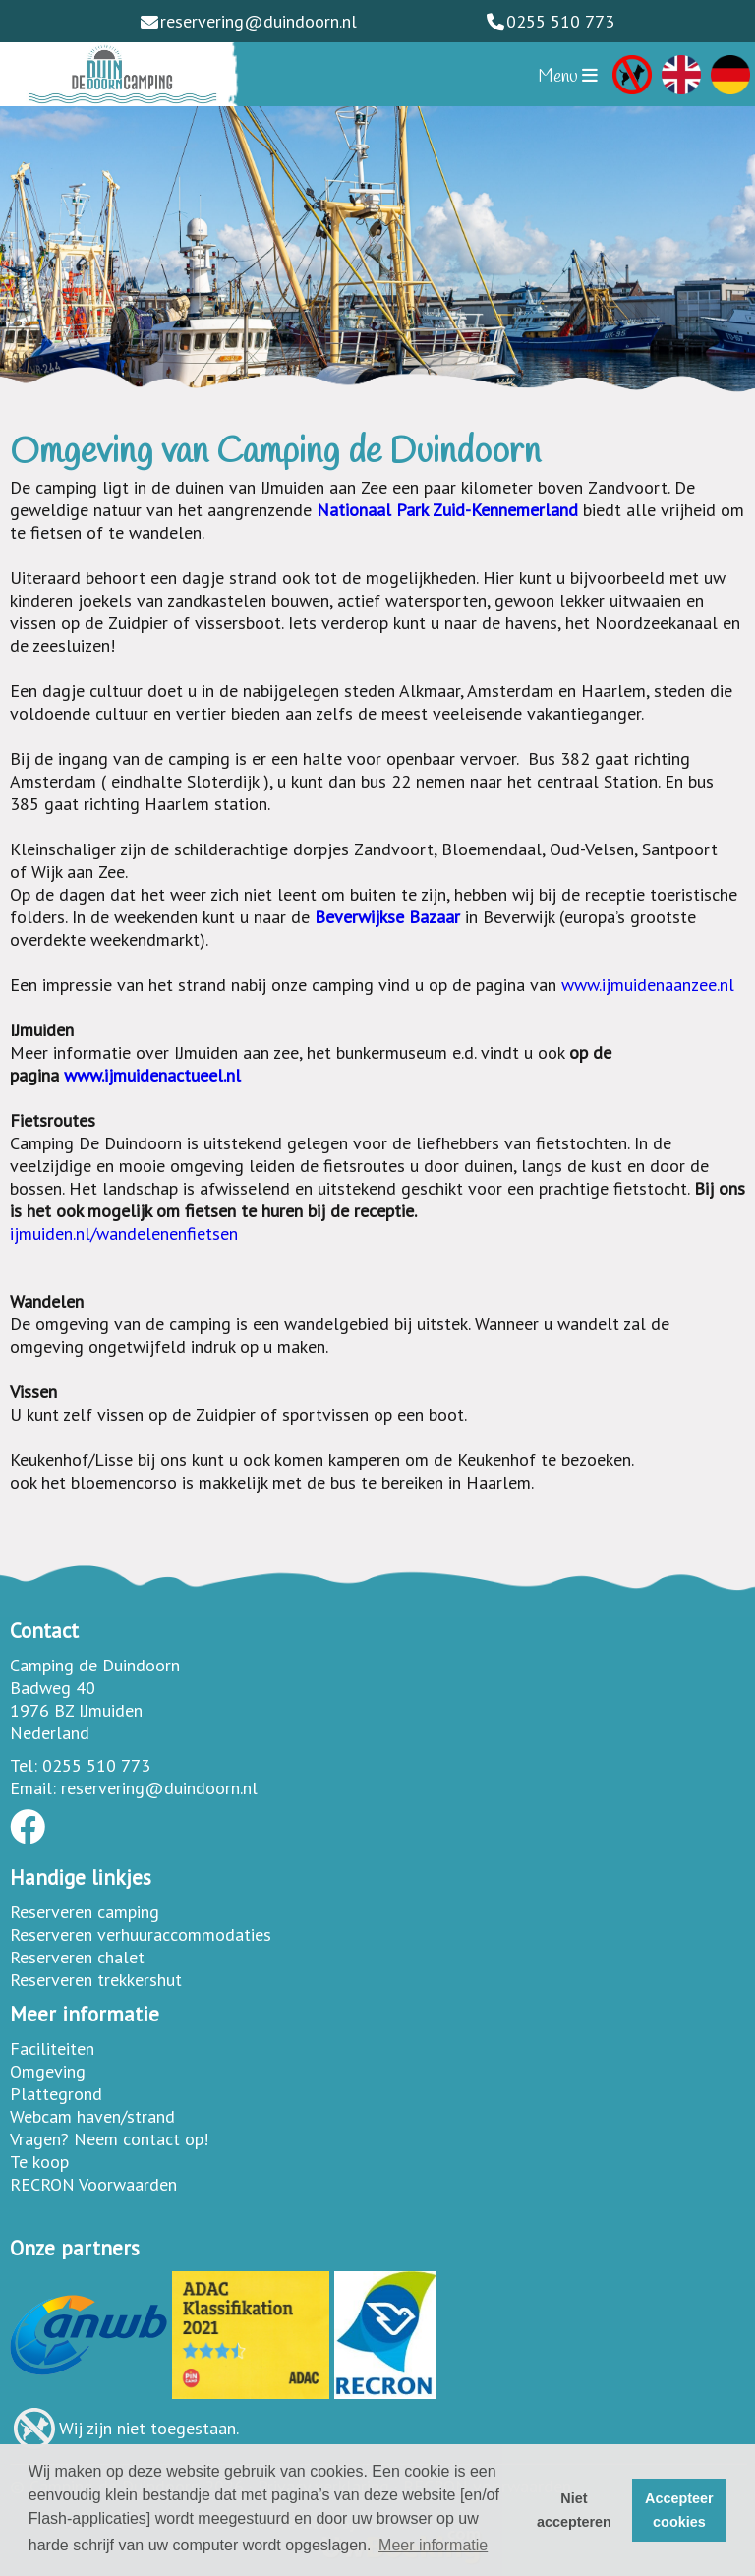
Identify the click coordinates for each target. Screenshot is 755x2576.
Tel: (23, 1765)
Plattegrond (56, 2093)
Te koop (39, 2161)
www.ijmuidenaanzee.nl (647, 984)
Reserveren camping (84, 1912)
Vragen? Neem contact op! (109, 2139)
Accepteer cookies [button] (679, 2510)
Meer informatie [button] (433, 2545)
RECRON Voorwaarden (93, 2184)
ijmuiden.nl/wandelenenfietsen (124, 1233)
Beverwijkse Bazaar (390, 917)
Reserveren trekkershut (96, 1979)
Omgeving (48, 2071)
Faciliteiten (52, 2048)
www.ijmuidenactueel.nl (152, 1075)
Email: (33, 1788)
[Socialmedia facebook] (27, 1833)
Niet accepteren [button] (574, 2510)
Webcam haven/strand (92, 2116)
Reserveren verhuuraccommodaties (140, 1934)
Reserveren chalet (77, 1957)
